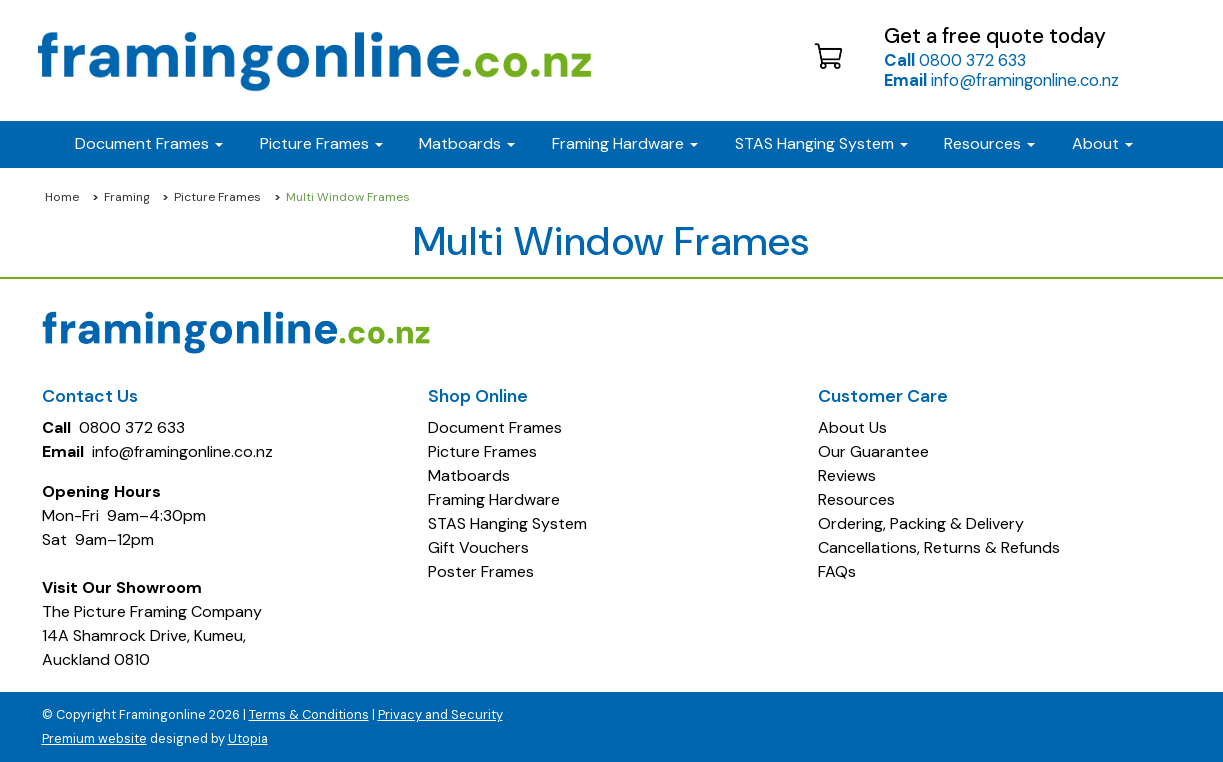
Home (62, 197)
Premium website (94, 738)
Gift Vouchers (478, 547)
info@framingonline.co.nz (1001, 80)
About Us (852, 427)
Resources (989, 143)
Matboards (469, 475)
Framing (127, 197)
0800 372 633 (955, 60)
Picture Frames (217, 197)
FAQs (837, 571)
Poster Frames (481, 571)
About (1102, 143)
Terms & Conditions (309, 714)
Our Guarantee (873, 451)
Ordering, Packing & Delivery (921, 523)
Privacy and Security (440, 714)
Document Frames (495, 427)
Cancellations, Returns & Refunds (939, 547)
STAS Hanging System (507, 523)
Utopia (248, 738)
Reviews (847, 475)
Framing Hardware (494, 499)
